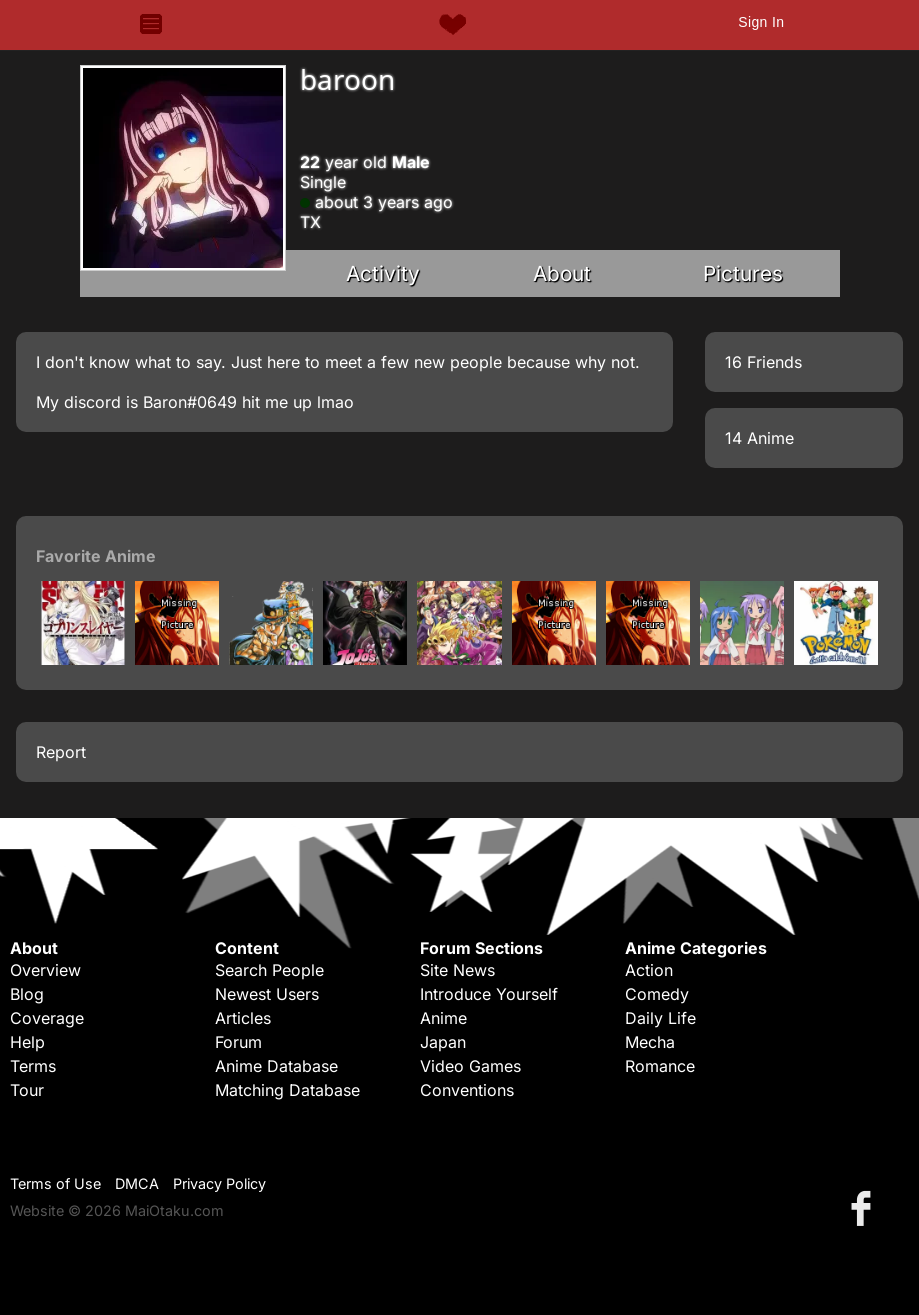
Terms (33, 1066)
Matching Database (287, 1090)
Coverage (47, 1018)
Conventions (467, 1090)
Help (27, 1042)
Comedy (657, 994)
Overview (45, 970)
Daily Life (660, 1018)
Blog (27, 994)
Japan (443, 1042)
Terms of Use (55, 1183)
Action (649, 970)
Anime (443, 1018)
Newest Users (267, 994)
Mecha (650, 1042)
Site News (457, 970)
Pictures (743, 273)
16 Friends (763, 362)
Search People (269, 970)
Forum (238, 1042)
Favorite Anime (96, 556)
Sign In (761, 22)
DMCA (137, 1183)
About (562, 273)
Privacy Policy (219, 1183)
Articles (243, 1018)
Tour (27, 1090)
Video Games (470, 1066)
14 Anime (759, 438)
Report (61, 752)
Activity (383, 273)
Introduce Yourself (489, 994)
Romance (660, 1066)
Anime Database (276, 1066)
